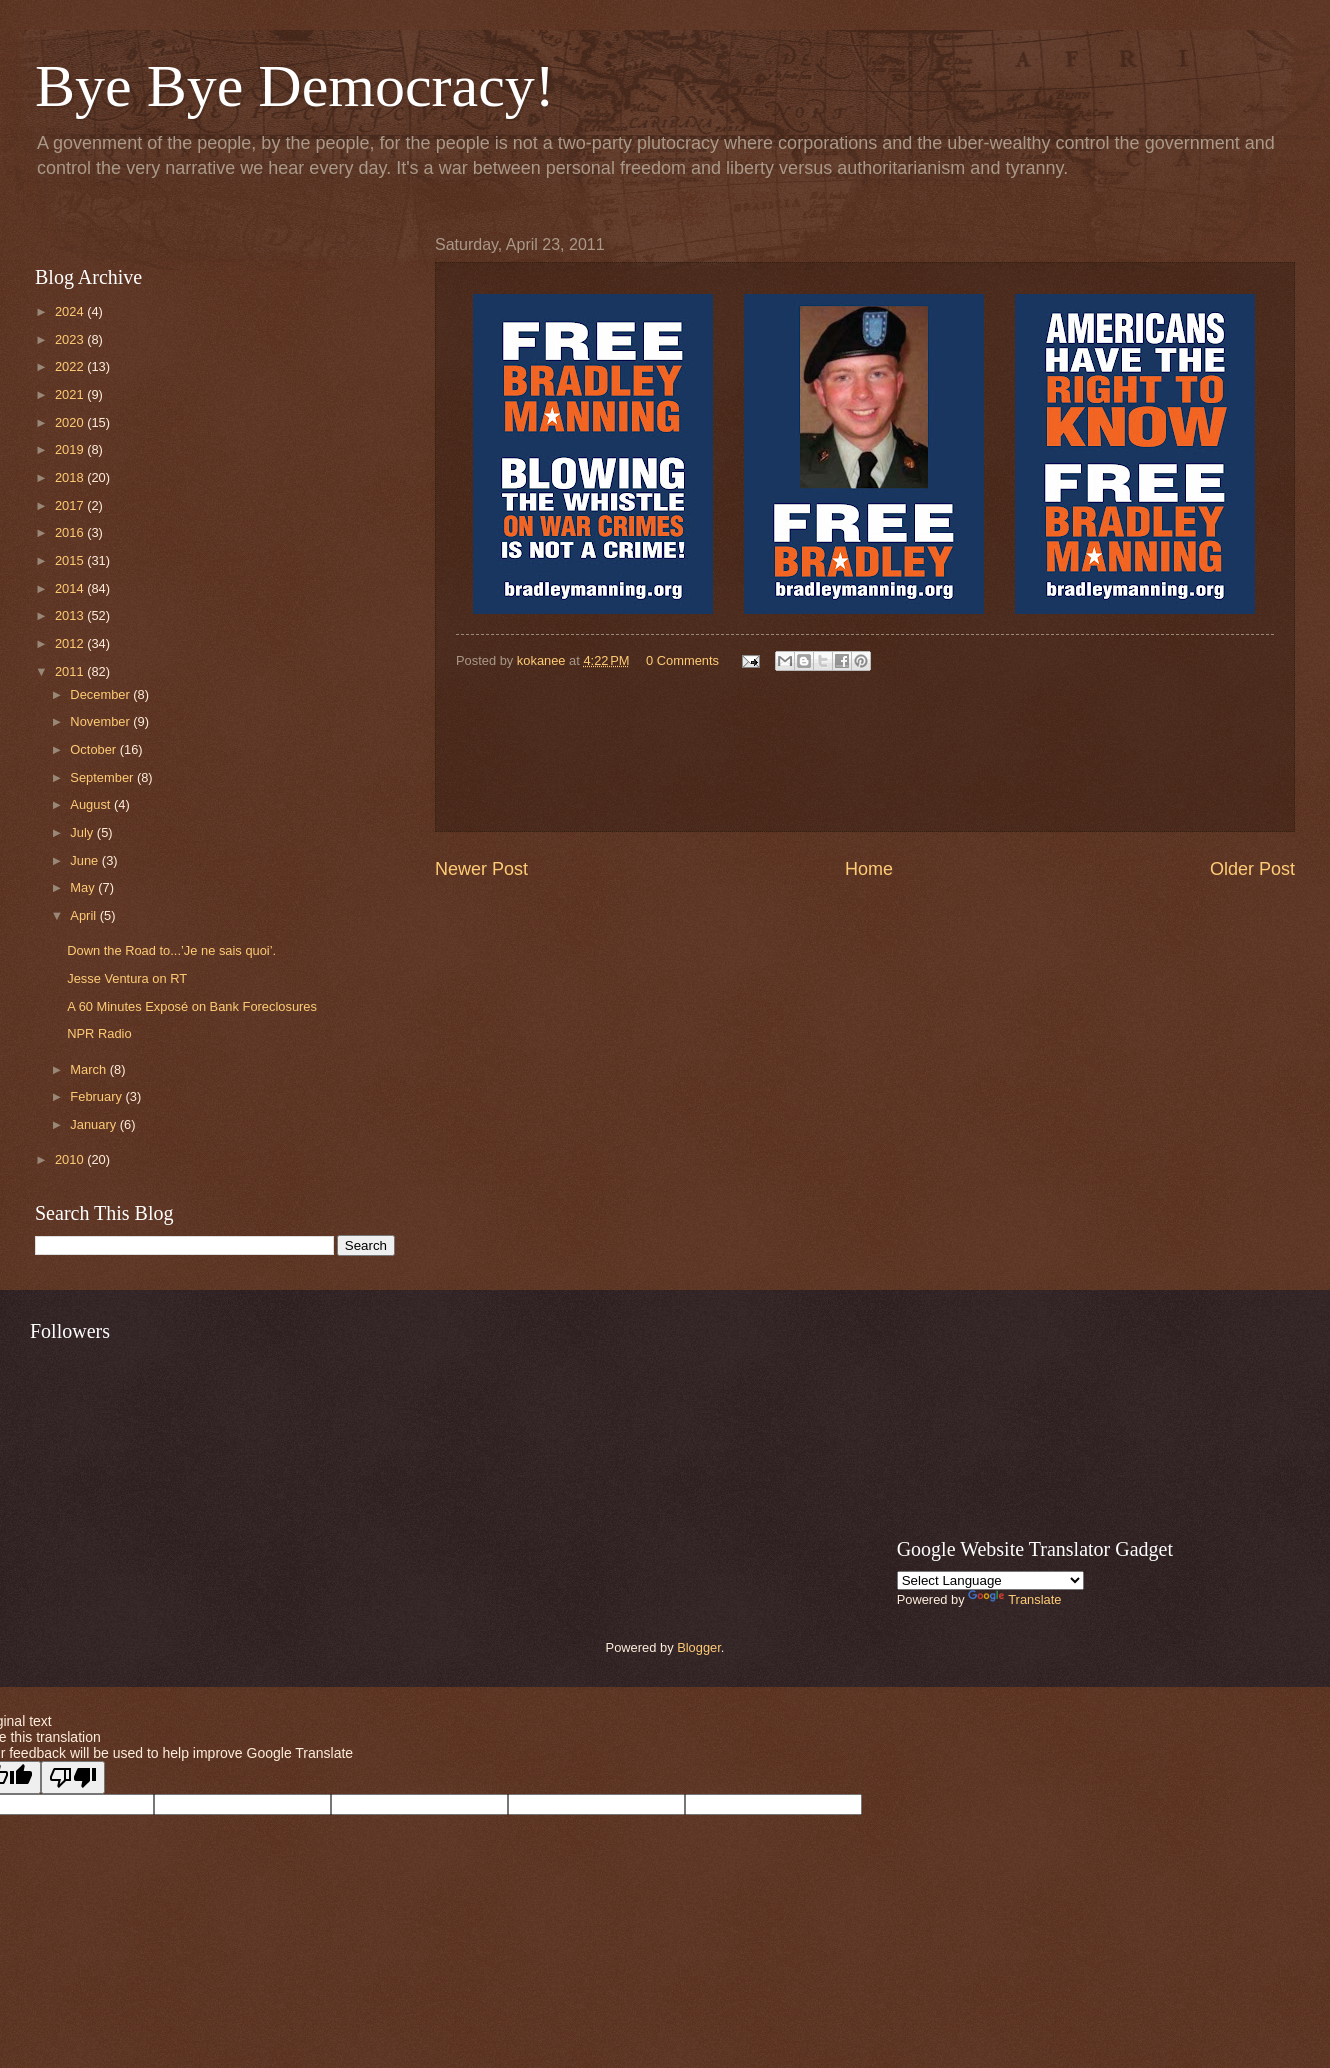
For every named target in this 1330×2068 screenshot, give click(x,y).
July (83, 832)
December (101, 694)
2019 (71, 449)
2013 (71, 615)
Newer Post (481, 869)
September (103, 777)
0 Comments (682, 660)
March (89, 1069)
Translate (1014, 1599)
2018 (71, 477)
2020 (71, 422)
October (94, 749)
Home (869, 869)
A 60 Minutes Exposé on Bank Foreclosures (192, 1006)
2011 (71, 671)
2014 (71, 588)
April (84, 915)
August (92, 804)
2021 (71, 394)
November (101, 721)
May (84, 887)
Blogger (699, 1647)
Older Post (1252, 869)
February (97, 1096)
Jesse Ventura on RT (127, 978)
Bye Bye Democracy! (295, 86)
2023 (71, 339)
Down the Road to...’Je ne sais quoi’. (171, 950)
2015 (71, 560)
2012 (71, 643)
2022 (71, 366)
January (94, 1124)
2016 (71, 532)
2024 (71, 311)
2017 (71, 505)
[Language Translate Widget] (990, 1580)
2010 (71, 1159)
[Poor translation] (73, 1777)
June (86, 860)
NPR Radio (99, 1033)
